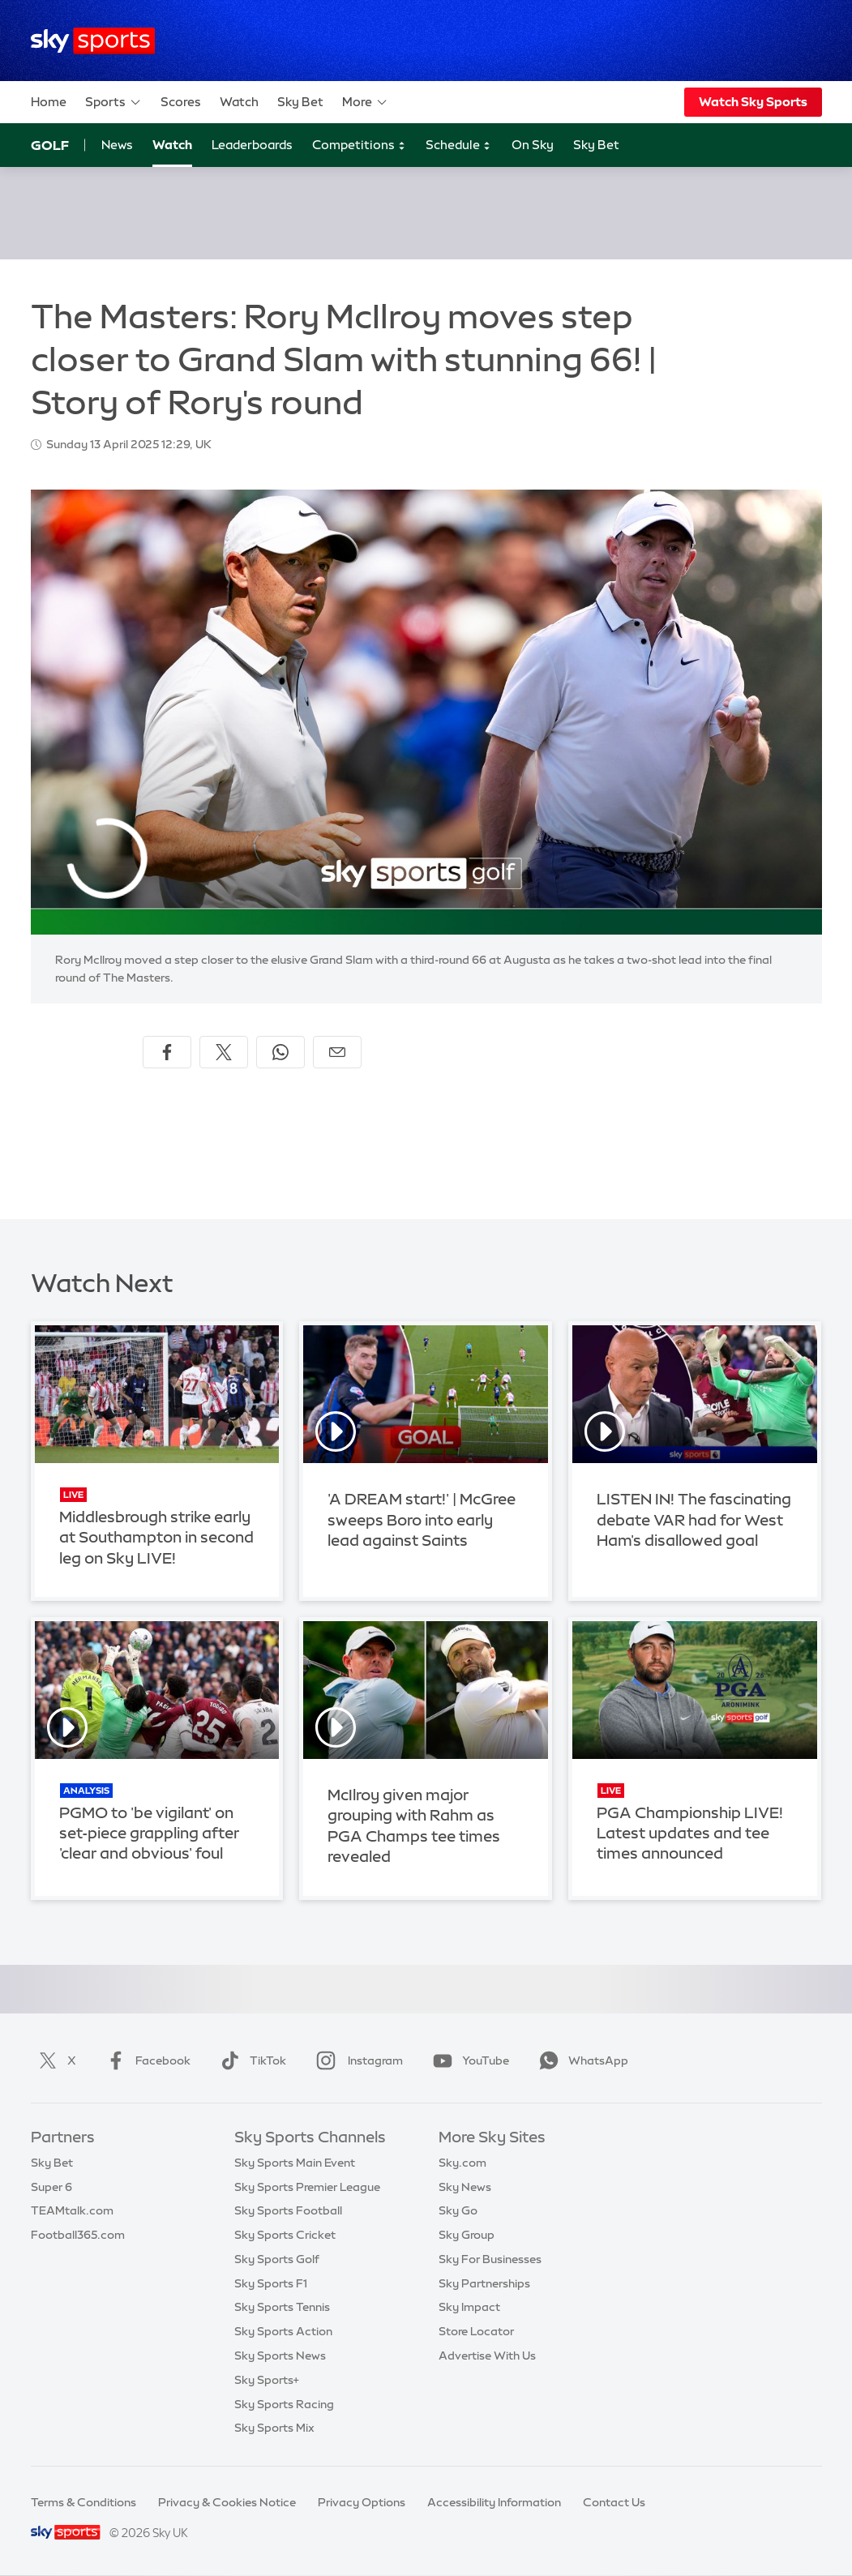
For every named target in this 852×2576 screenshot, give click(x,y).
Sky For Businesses (490, 2259)
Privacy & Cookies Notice (227, 2502)
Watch (239, 102)
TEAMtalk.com (72, 2210)
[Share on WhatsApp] (280, 1052)
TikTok (250, 2060)
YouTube (467, 2060)
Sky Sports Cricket (285, 2234)
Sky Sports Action (283, 2331)
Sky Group (467, 2234)
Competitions (359, 145)
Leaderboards (252, 145)
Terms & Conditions (83, 2502)
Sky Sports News (280, 2355)
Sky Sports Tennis (282, 2307)
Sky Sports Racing (284, 2404)
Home (48, 102)
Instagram (356, 2060)
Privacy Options (361, 2502)
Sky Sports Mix (274, 2427)
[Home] (93, 41)
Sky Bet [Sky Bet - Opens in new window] (596, 145)
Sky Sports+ (266, 2380)
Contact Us (614, 2502)
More (365, 102)
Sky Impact (469, 2307)
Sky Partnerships (484, 2283)
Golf (50, 145)
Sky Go (458, 2210)
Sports (113, 102)
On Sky (533, 145)
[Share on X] (223, 1052)
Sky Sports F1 (270, 2283)
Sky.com (462, 2162)
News (117, 145)
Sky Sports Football (288, 2210)
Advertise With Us (487, 2355)
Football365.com (78, 2234)
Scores (181, 102)
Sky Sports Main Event (294, 2162)
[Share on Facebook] (167, 1052)
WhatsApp (580, 2060)
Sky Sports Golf (276, 2259)
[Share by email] (337, 1052)
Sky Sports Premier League (307, 2187)
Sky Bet (300, 102)
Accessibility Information (494, 2502)
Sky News (465, 2187)
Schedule (458, 145)
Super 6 (51, 2187)
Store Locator (476, 2331)
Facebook (145, 2060)
